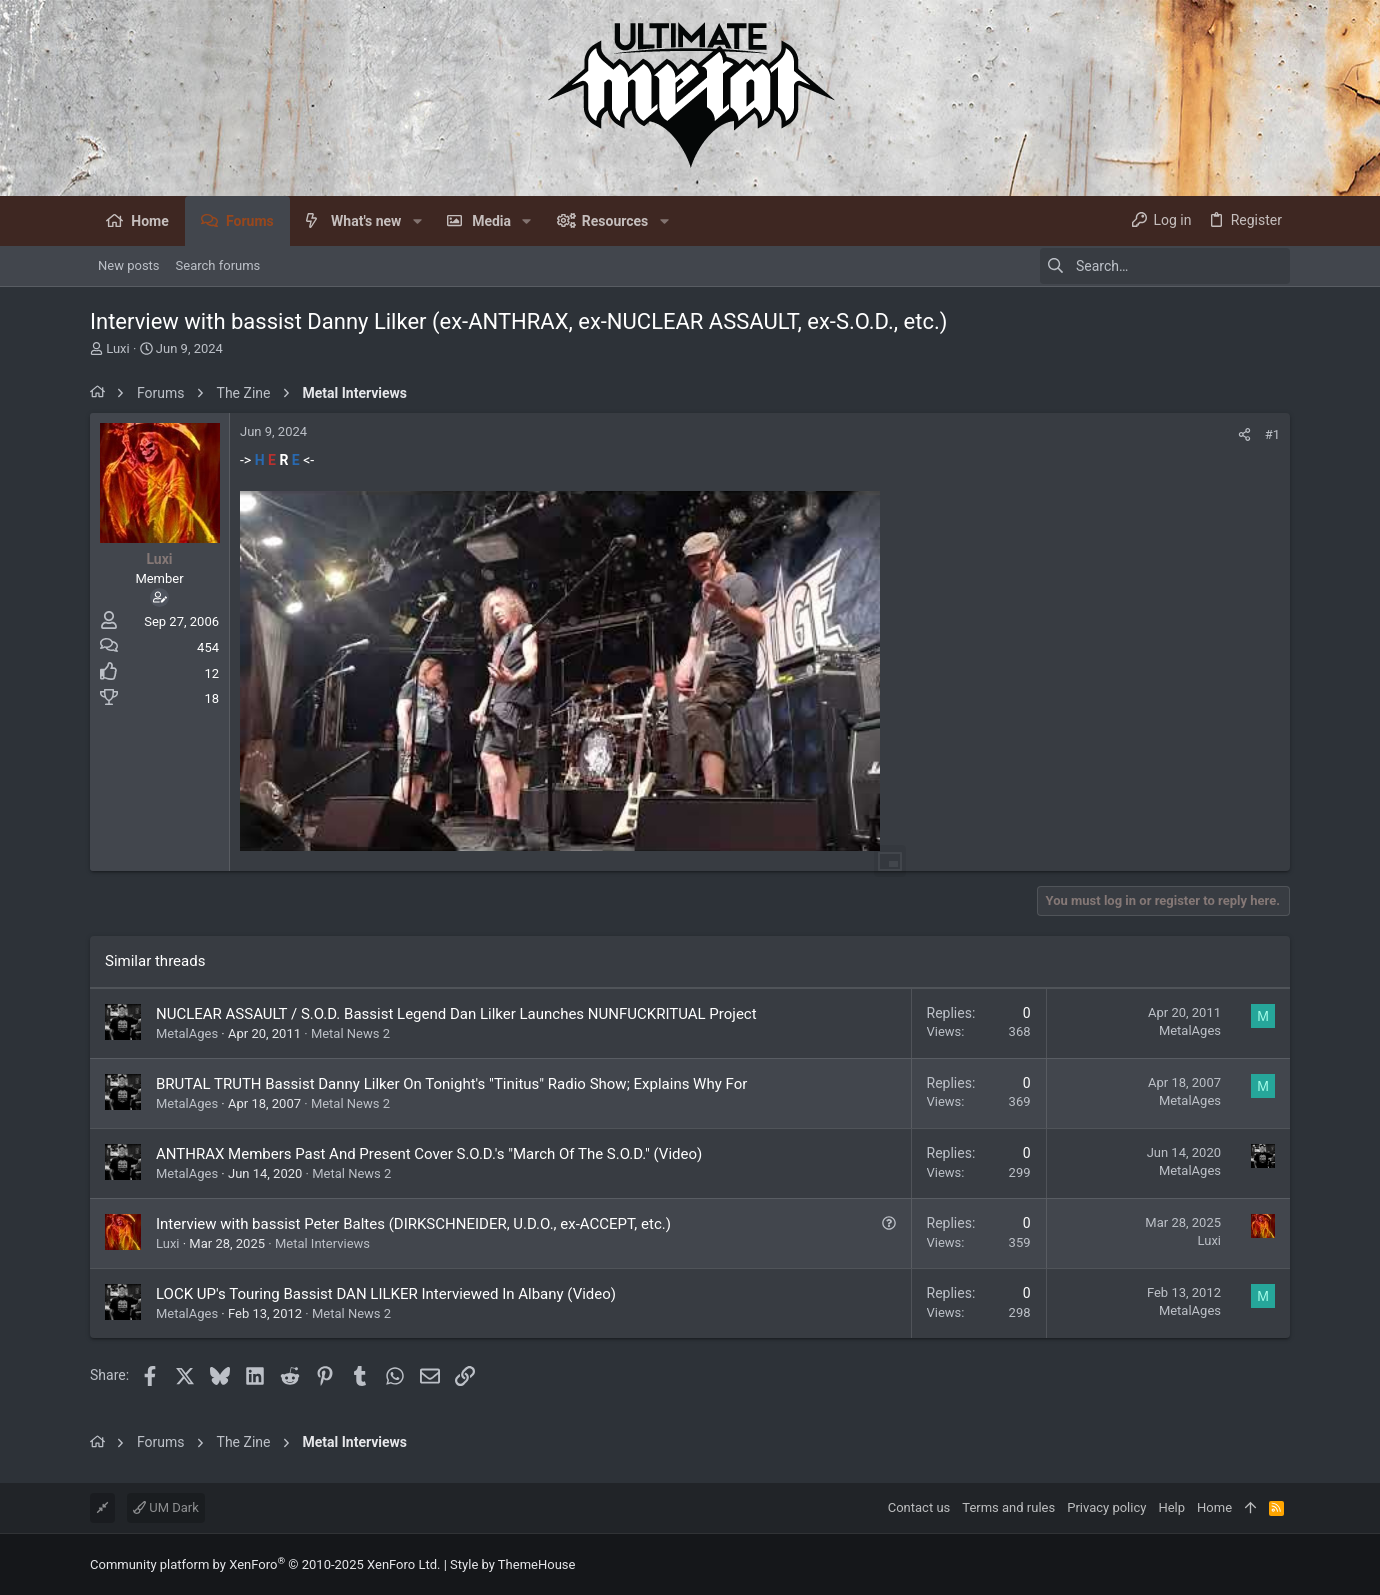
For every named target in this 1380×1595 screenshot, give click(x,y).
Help (1171, 1507)
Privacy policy (1106, 1507)
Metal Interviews (322, 1243)
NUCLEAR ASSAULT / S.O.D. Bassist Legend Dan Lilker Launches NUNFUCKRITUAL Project (456, 1014)
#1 (1272, 434)
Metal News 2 (350, 1033)
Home (1214, 1507)
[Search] (1165, 266)
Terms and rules (1008, 1507)
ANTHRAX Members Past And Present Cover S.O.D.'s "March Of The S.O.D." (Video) (429, 1154)
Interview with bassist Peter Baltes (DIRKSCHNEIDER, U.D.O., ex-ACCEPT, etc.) (413, 1224)
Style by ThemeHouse (512, 1564)
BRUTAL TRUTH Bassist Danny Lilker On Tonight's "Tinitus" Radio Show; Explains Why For (451, 1084)
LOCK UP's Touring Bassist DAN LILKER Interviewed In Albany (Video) (386, 1294)
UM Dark (166, 1507)
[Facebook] (1281, 1564)
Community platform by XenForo (265, 1564)
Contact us (919, 1507)
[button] (416, 221)
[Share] (1244, 434)
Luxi (118, 348)
